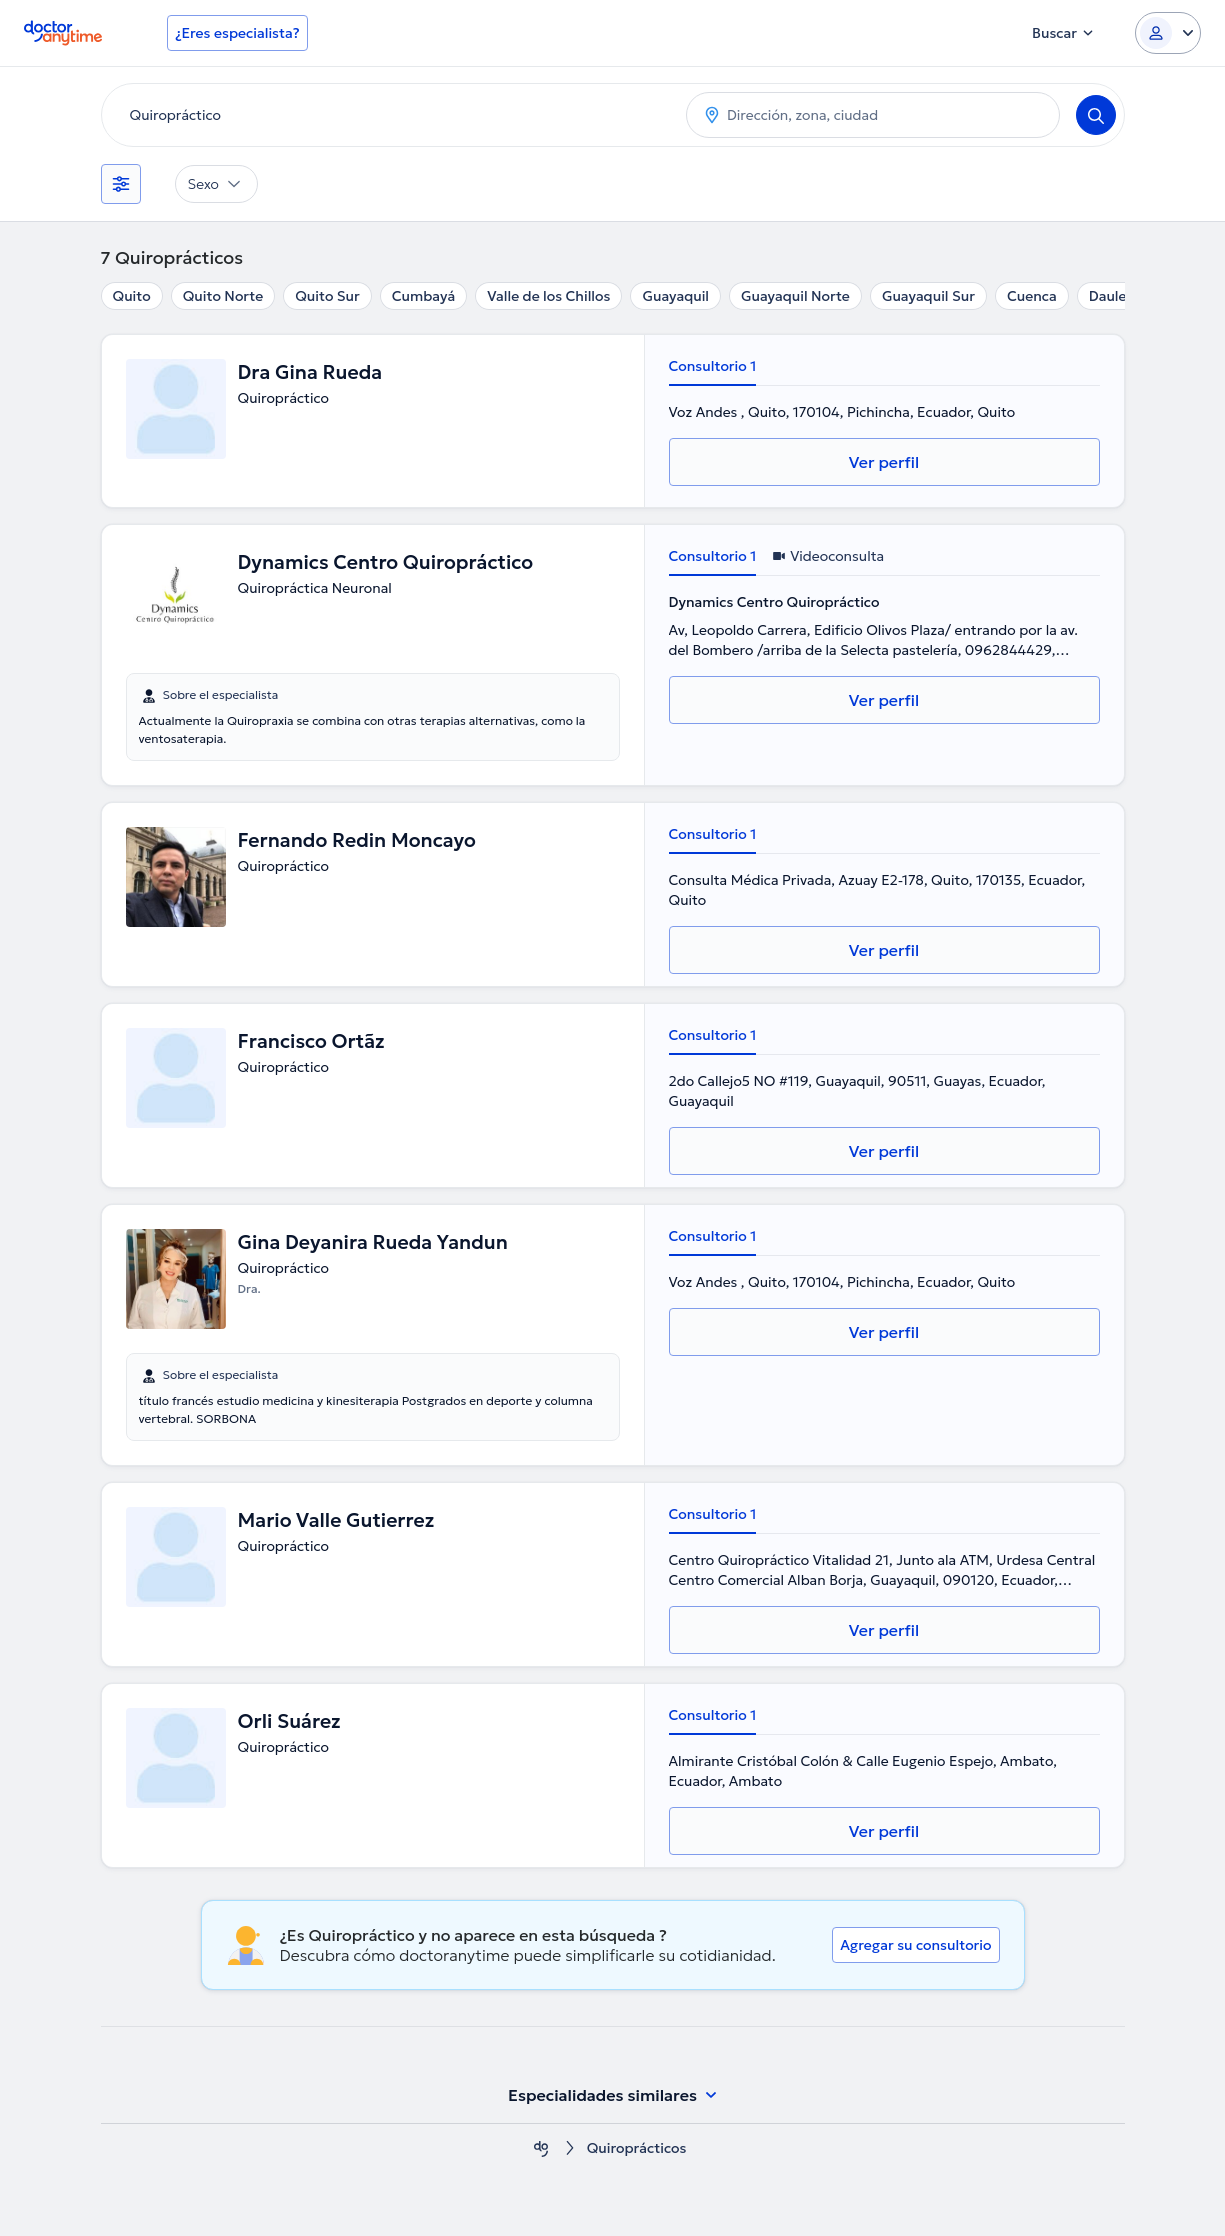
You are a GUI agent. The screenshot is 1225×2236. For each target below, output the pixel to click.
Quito (132, 296)
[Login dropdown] (1168, 33)
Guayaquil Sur (928, 296)
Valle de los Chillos (548, 296)
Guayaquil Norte (795, 296)
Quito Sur (327, 296)
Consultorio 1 (713, 366)
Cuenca (1032, 296)
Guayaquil (675, 296)
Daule (1108, 296)
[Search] (1096, 115)
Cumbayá (423, 296)
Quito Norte (223, 296)
